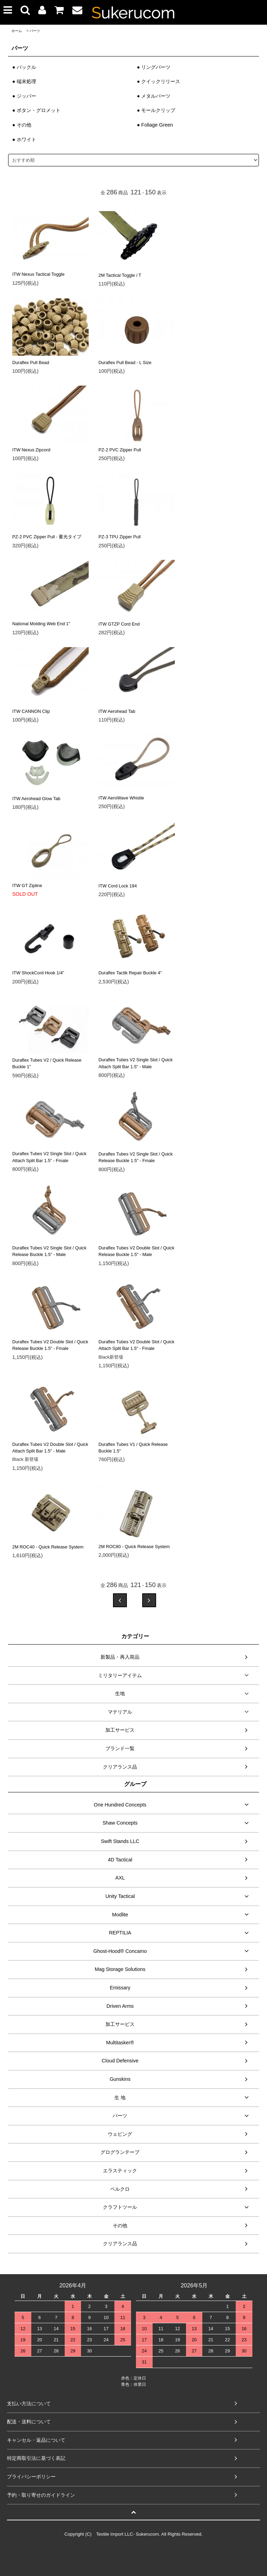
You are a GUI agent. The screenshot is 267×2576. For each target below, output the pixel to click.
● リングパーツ (154, 67)
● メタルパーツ (154, 96)
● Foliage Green (155, 125)
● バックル (24, 67)
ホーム (16, 31)
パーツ (35, 31)
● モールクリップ (156, 110)
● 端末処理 (24, 81)
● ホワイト (24, 139)
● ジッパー (24, 96)
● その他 (21, 125)
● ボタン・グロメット (36, 110)
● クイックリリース (158, 81)
